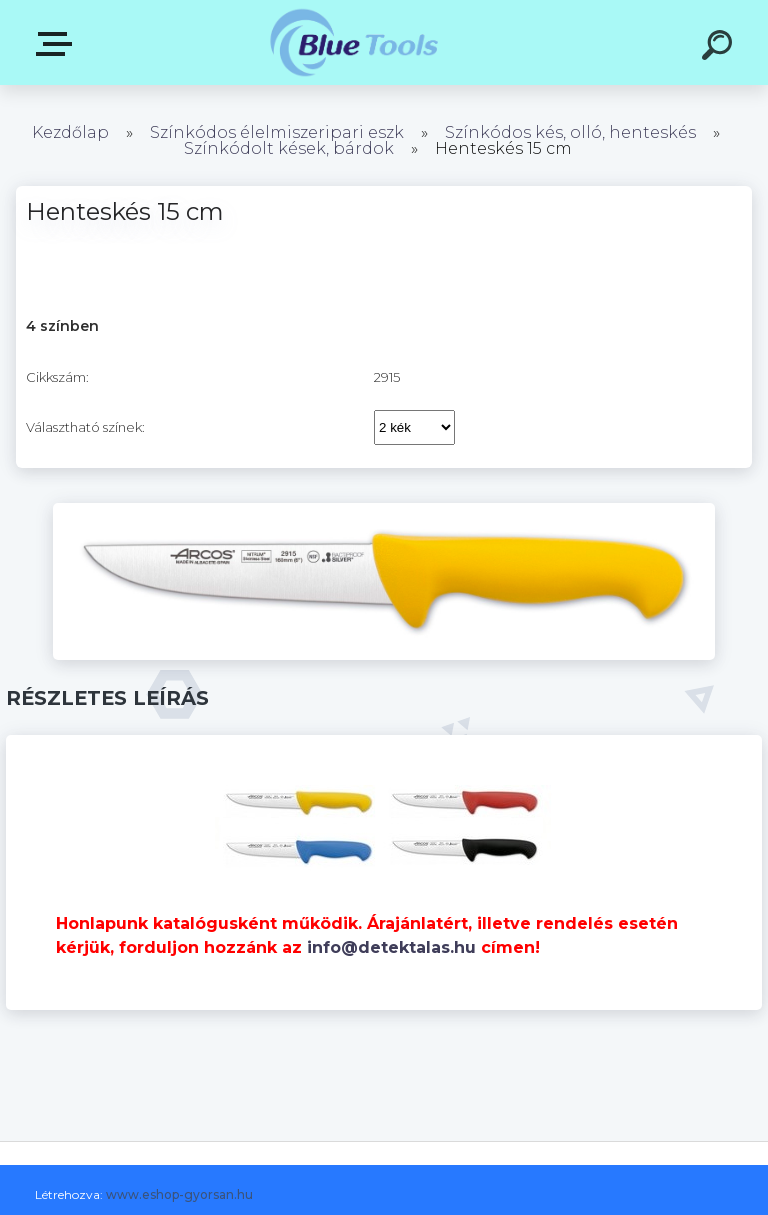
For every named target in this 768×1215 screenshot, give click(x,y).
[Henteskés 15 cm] (384, 510)
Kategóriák (58, 44)
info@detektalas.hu (391, 947)
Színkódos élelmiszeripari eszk (277, 132)
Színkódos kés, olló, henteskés (570, 132)
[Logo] (354, 42)
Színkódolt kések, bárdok (289, 148)
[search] (720, 48)
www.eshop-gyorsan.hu (179, 1194)
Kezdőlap (70, 132)
